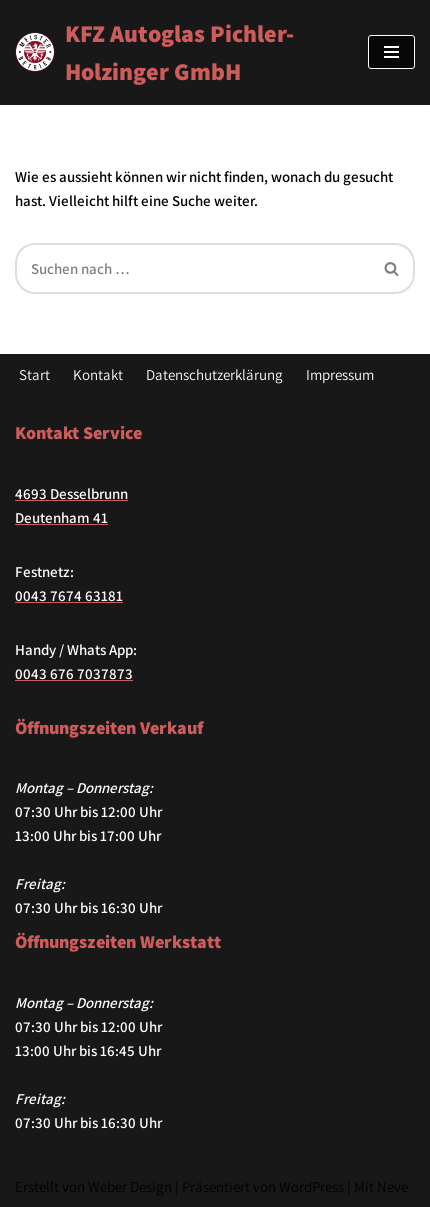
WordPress (311, 1186)
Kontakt (98, 374)
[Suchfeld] (192, 268)
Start (34, 374)
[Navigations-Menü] (391, 52)
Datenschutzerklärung (214, 374)
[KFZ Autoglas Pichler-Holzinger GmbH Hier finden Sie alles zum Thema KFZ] (176, 52)
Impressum (340, 374)
